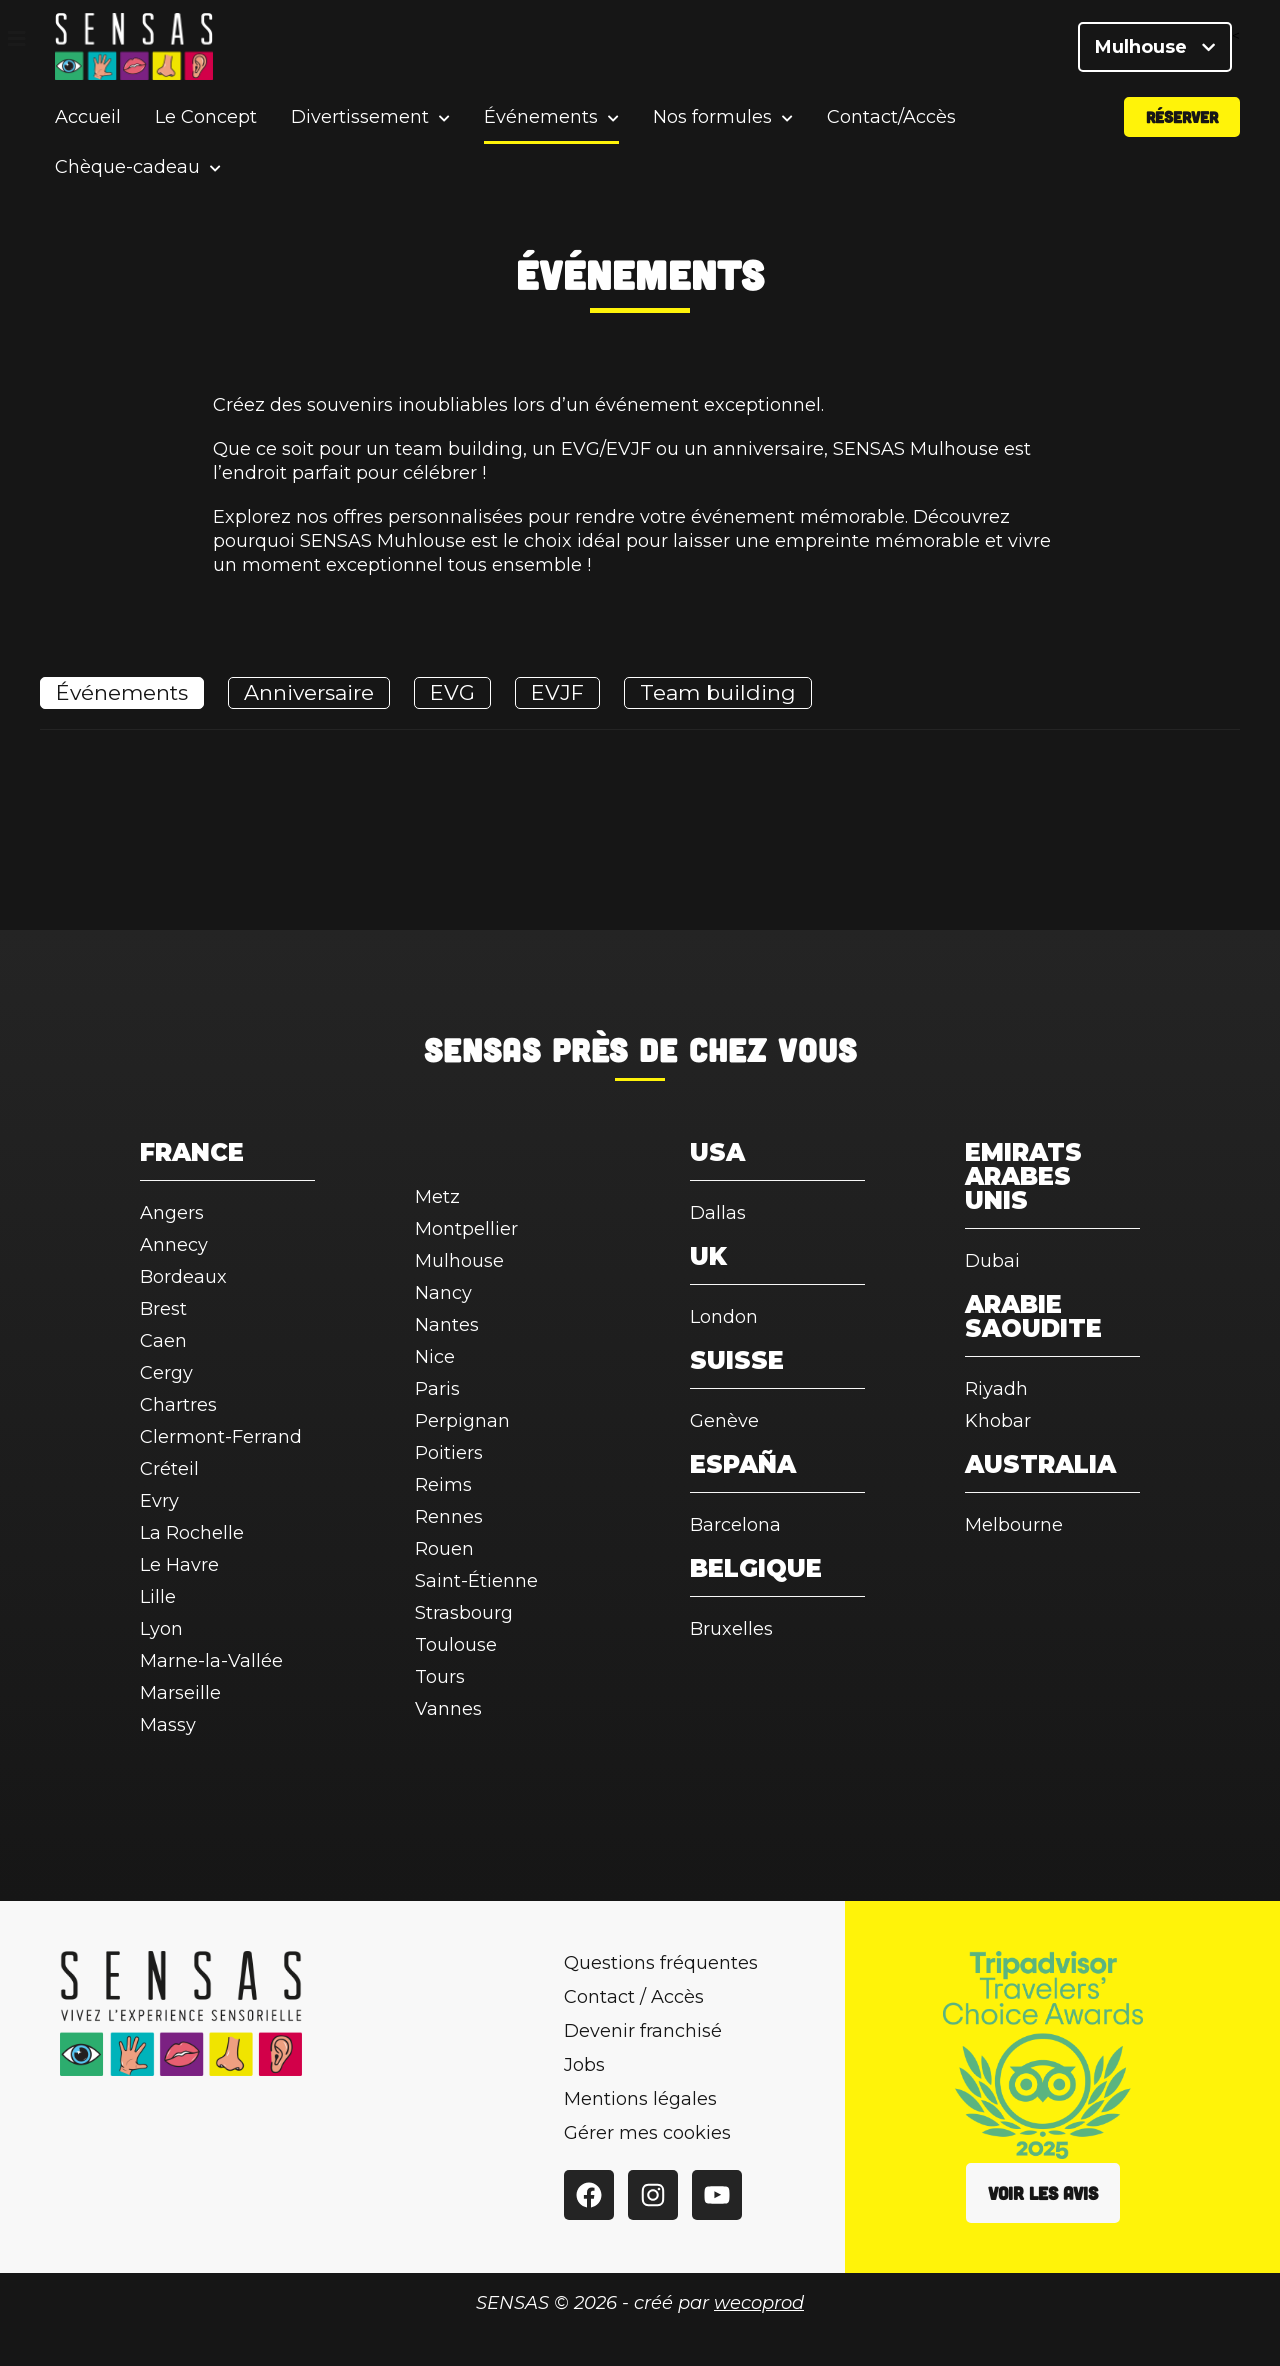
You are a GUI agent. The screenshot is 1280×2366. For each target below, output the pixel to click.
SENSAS (482, 1049)
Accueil (88, 124)
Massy (168, 1725)
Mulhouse (1155, 50)
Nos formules (712, 124)
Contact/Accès (891, 124)
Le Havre (179, 1565)
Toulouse (456, 1645)
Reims (443, 1485)
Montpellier (466, 1229)
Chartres (178, 1405)
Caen (163, 1341)
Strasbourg (464, 1613)
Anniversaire (309, 692)
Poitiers (449, 1453)
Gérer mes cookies (647, 2133)
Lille (158, 1597)
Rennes (449, 1517)
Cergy (166, 1373)
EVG (452, 692)
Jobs (584, 2065)
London (724, 1317)
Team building (718, 692)
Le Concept (206, 124)
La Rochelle (192, 1533)
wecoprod (759, 2303)
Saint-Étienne (476, 1581)
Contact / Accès (634, 1997)
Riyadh (996, 1389)
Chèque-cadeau (127, 174)
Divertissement (360, 124)
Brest (163, 1309)
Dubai (992, 1261)
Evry (159, 1501)
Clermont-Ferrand (221, 1437)
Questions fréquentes (661, 1963)
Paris (437, 1389)
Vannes (448, 1709)
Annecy (174, 1245)
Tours (440, 1677)
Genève (724, 1421)
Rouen (444, 1549)
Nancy (443, 1293)
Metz (437, 1197)
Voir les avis (1043, 2193)
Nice (435, 1357)
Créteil (169, 1469)
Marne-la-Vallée (211, 1661)
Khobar (998, 1421)
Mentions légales (640, 2099)
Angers (172, 1213)
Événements (541, 124)
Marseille (180, 1693)
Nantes (447, 1325)
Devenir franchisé (643, 2031)
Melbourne (1014, 1525)
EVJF (557, 692)
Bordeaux (183, 1277)
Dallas (718, 1213)
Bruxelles (731, 1629)
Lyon (161, 1629)
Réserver (1182, 123)
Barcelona (735, 1525)
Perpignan (462, 1421)
